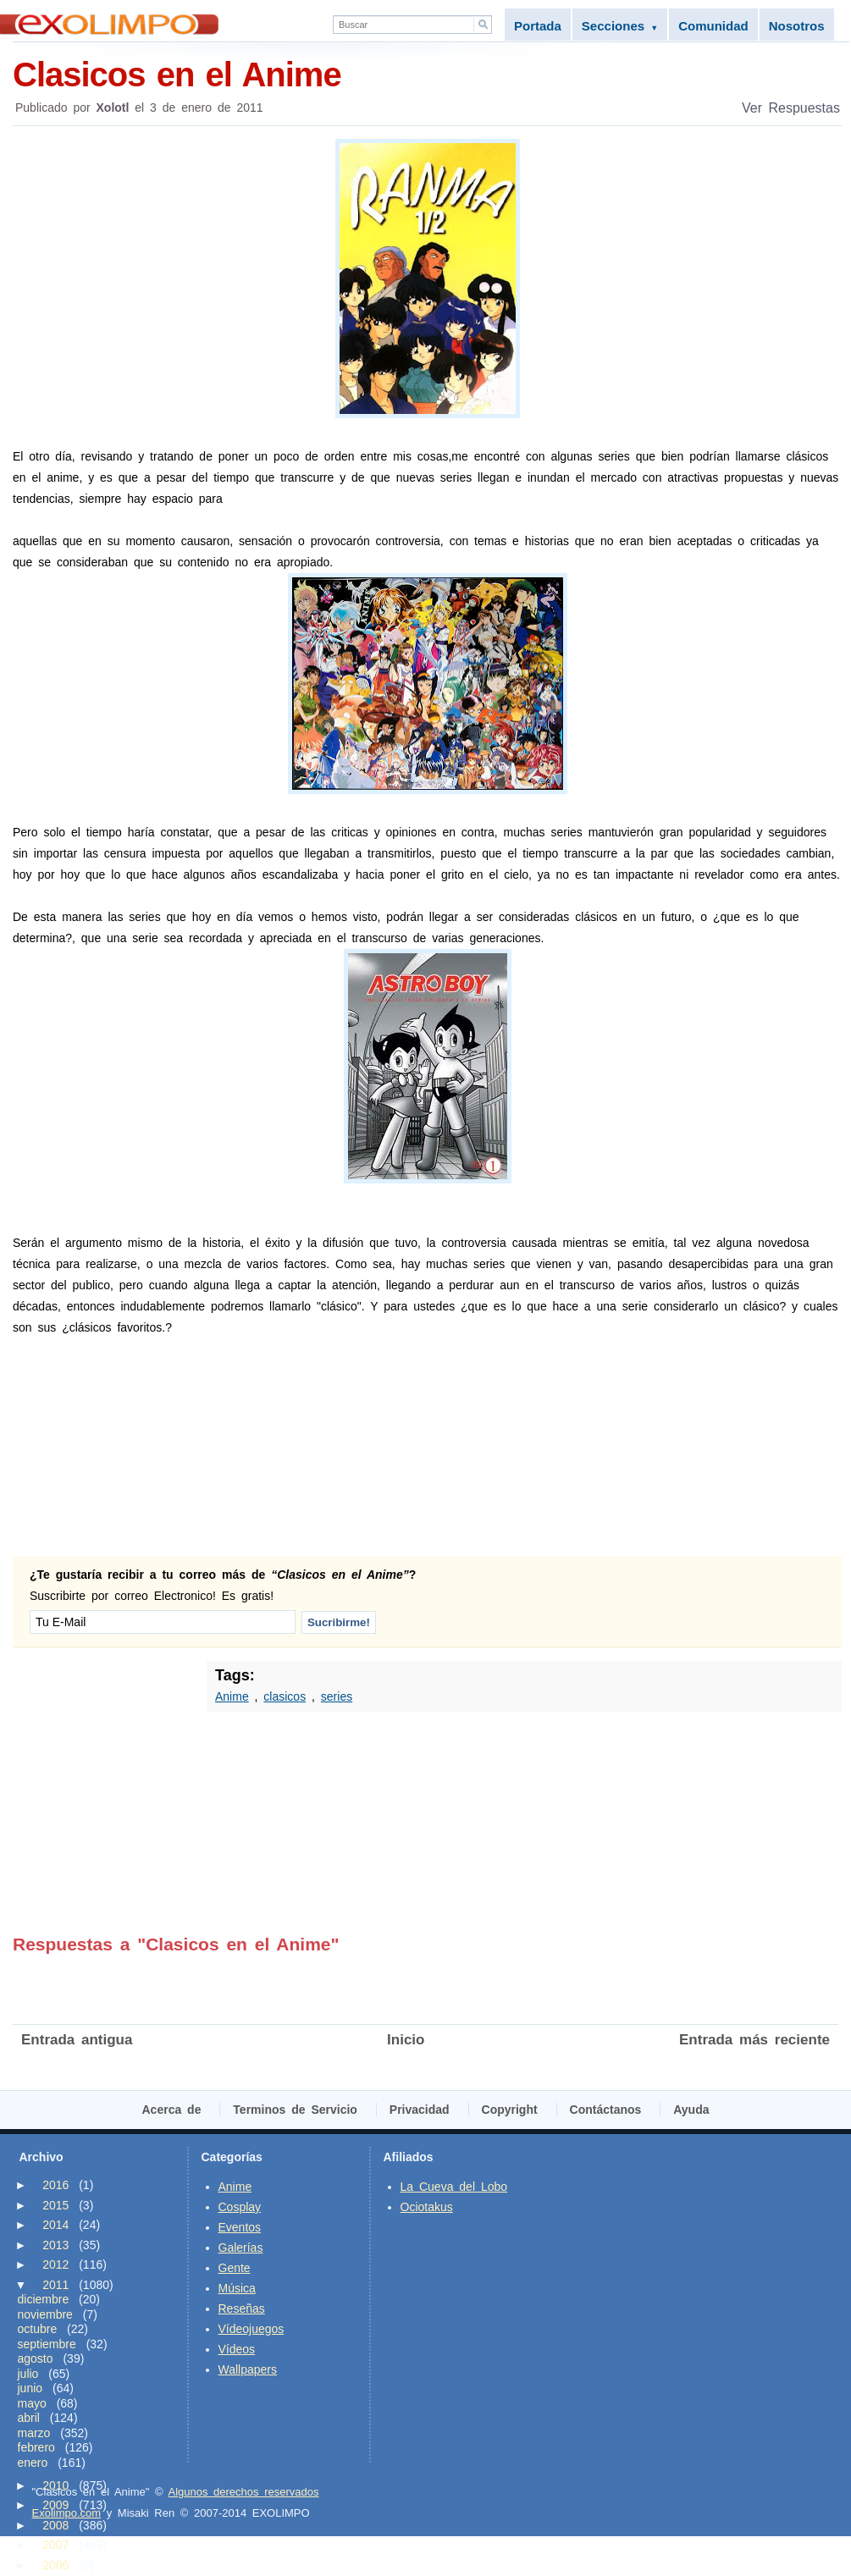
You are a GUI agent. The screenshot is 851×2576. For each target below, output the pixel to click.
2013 (55, 2245)
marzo (34, 2433)
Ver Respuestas (791, 108)
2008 (55, 2525)
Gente (234, 2268)
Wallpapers (248, 2369)
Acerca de (172, 2109)
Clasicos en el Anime (427, 73)
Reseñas (241, 2308)
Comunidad (713, 26)
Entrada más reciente (754, 2040)
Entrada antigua (76, 2040)
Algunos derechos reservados (243, 2491)
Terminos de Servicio (295, 2109)
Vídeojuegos (251, 2329)
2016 (55, 2185)
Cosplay (240, 2207)
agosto (35, 2358)
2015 (55, 2205)
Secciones (620, 26)
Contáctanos (606, 2109)
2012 (55, 2264)
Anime (232, 1696)
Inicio (405, 2040)
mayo (32, 2403)
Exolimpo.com (67, 2513)
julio (28, 2373)
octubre (38, 2329)
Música (237, 2288)
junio (30, 2388)
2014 (55, 2224)
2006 (55, 2565)
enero (33, 2462)
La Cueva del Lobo (454, 2186)
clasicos (284, 1696)
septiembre (47, 2344)
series (336, 1696)
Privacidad (420, 2109)
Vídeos (237, 2349)
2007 (55, 2544)
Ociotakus (427, 2207)
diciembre (43, 2299)
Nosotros (797, 26)
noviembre (45, 2314)
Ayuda (691, 2109)
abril (29, 2417)
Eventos (240, 2227)
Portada (537, 26)
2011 (55, 2285)
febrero (36, 2447)
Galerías (240, 2247)
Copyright (510, 2109)
